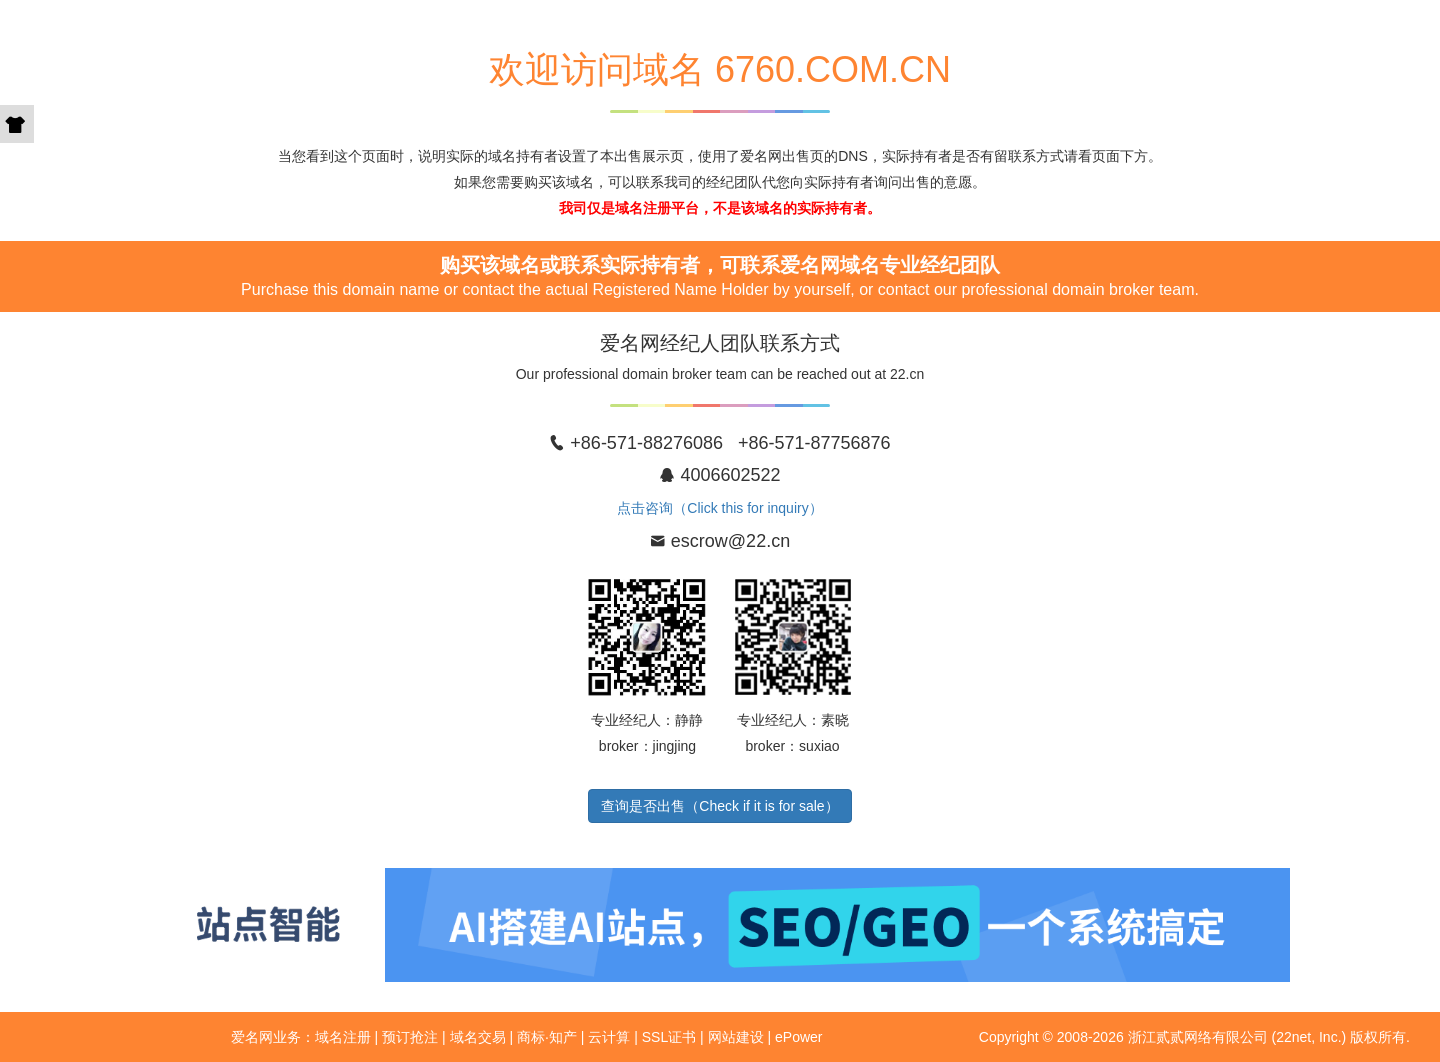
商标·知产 (547, 1037)
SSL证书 (669, 1037)
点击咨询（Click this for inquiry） (719, 508)
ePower (798, 1037)
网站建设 (736, 1037)
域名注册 (343, 1037)
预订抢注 (410, 1037)
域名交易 (478, 1037)
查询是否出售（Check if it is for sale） (719, 806)
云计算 (609, 1037)
